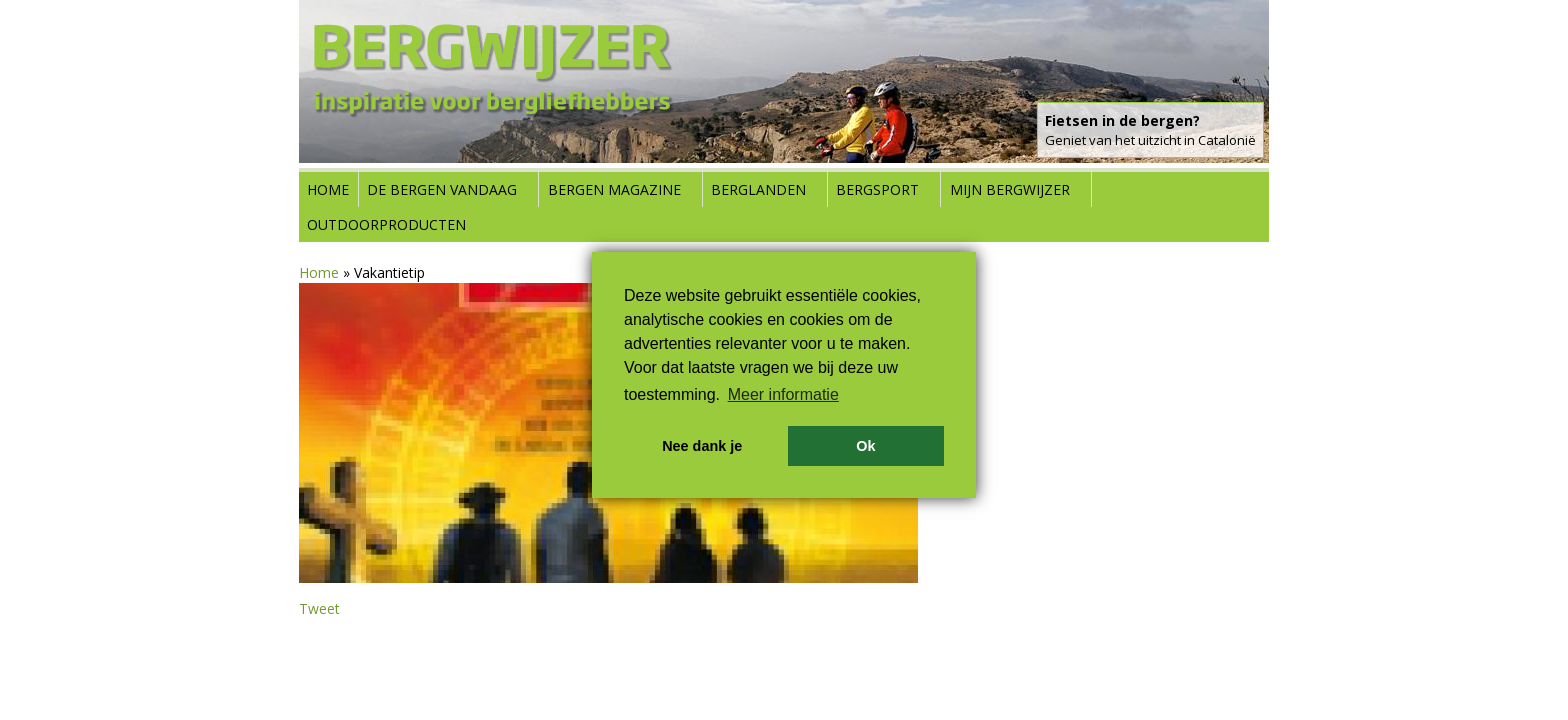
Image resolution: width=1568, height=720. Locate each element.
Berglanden (758, 189)
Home (328, 189)
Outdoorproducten (386, 224)
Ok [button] (865, 446)
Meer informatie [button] (783, 394)
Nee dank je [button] (702, 446)
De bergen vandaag (442, 189)
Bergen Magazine (614, 189)
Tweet (319, 608)
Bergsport (877, 189)
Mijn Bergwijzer (1010, 189)
